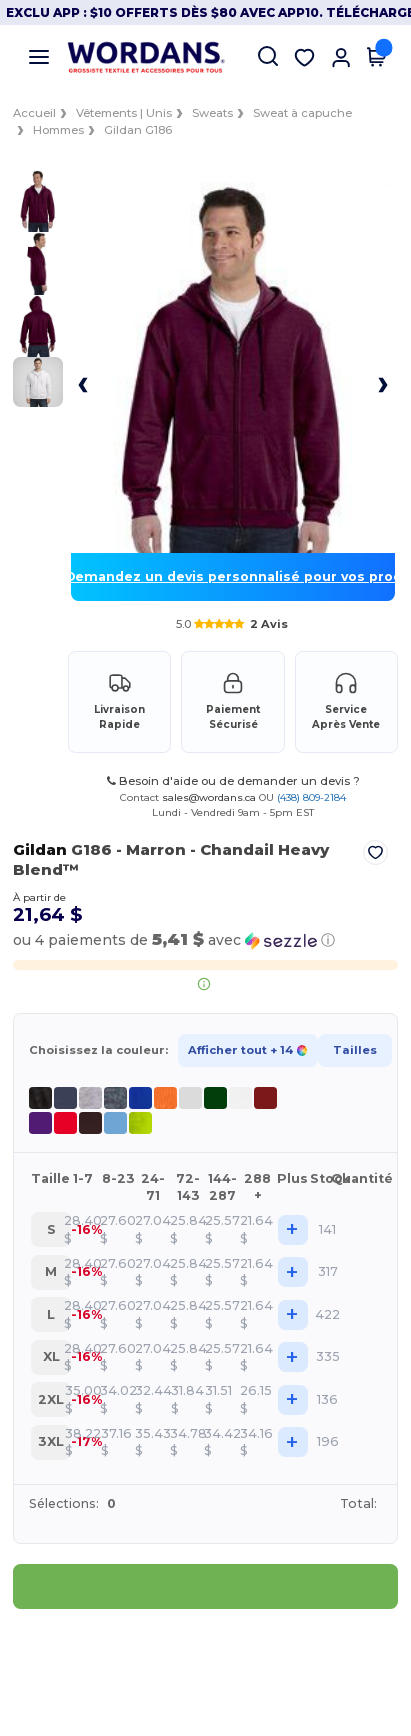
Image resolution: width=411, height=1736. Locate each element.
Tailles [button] (352, 1050)
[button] (171, 940)
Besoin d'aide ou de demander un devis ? (233, 781)
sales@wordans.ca (209, 797)
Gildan (37, 849)
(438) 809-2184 (311, 797)
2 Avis (269, 624)
